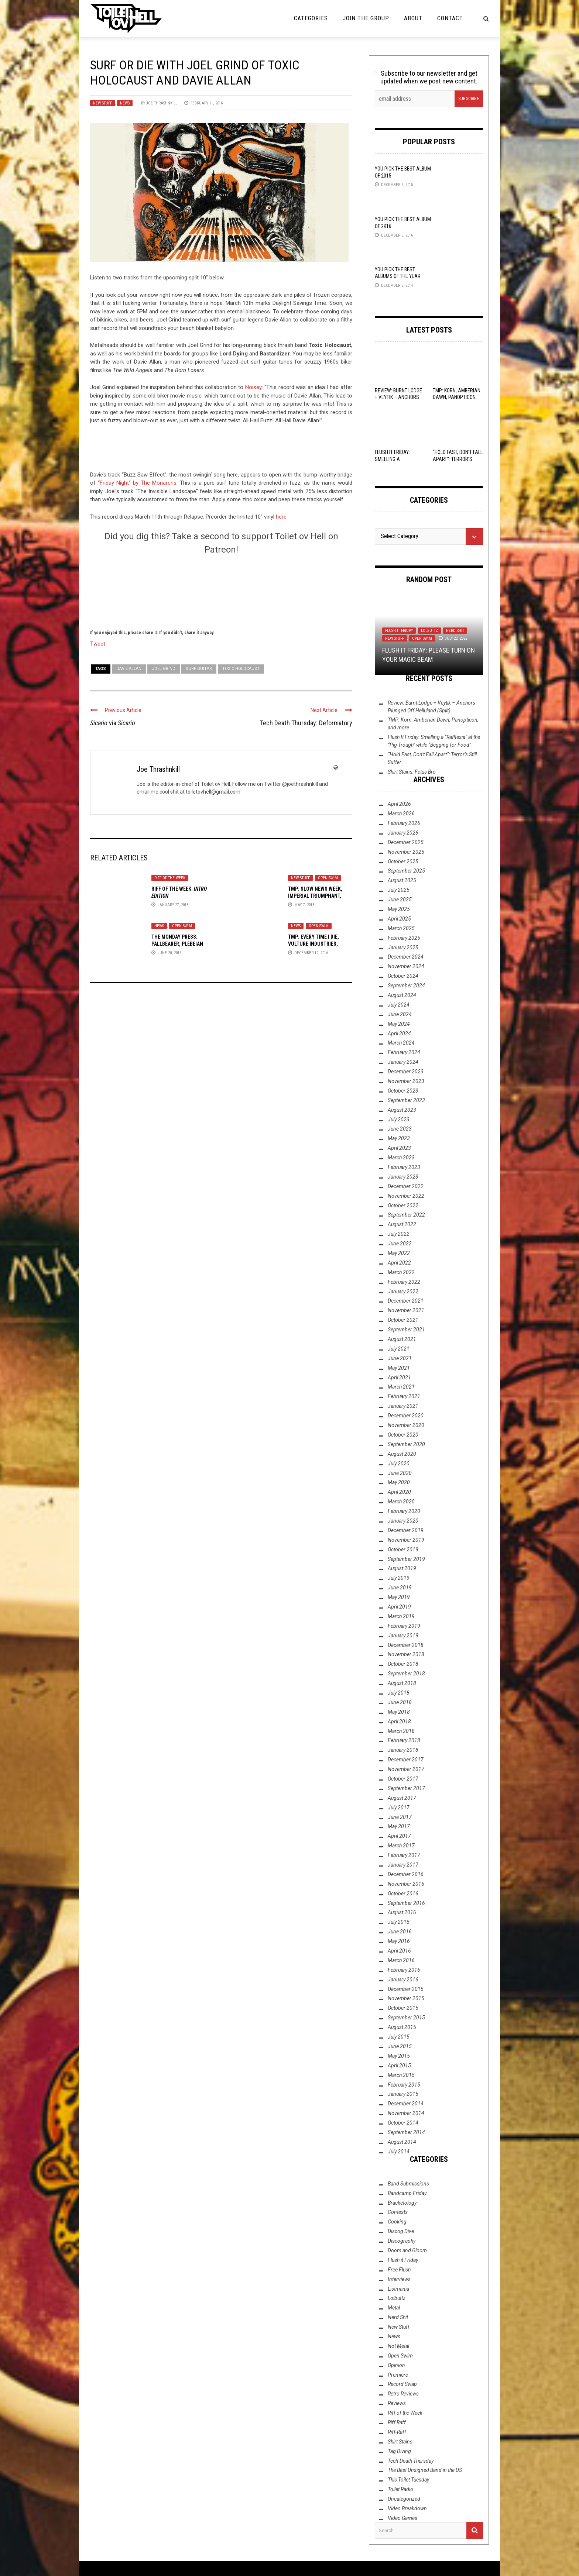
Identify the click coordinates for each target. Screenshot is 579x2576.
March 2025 (401, 928)
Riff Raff (397, 2422)
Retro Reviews (403, 2394)
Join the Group (366, 18)
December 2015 (406, 1989)
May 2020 (399, 1482)
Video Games (402, 2518)
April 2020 (399, 1492)
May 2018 (399, 1712)
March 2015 (401, 2075)
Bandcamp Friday (407, 2193)
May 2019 (399, 1597)
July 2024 (399, 1005)
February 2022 (404, 1282)
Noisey (253, 387)
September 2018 (406, 1673)
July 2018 (399, 1693)
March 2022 (401, 1272)
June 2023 (400, 1129)
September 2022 (406, 1215)
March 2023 (401, 1157)
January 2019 (403, 1635)
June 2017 (400, 1817)
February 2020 (404, 1511)
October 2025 (403, 861)
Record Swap (402, 2384)
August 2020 (402, 1454)
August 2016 (402, 1912)
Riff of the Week (169, 878)
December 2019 (406, 1530)
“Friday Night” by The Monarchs (137, 482)
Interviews (399, 2279)
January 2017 (403, 1865)
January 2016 (403, 1979)
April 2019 (399, 1607)
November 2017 (406, 1769)
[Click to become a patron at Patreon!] (221, 591)
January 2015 (403, 2094)
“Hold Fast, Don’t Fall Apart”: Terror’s (458, 458)
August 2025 (402, 880)
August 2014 (402, 2142)
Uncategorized (404, 2499)
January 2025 (403, 947)
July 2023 (399, 1119)
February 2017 (404, 1855)
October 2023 (403, 1091)
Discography (401, 2241)
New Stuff (102, 103)
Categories (311, 18)
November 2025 (406, 852)
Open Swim (328, 878)
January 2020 (403, 1521)
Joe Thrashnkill (161, 103)
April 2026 (399, 804)
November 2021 (406, 1310)
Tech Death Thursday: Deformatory (306, 723)
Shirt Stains (400, 2442)
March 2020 (401, 1501)
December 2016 (406, 1874)
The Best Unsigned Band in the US (425, 2470)
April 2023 (399, 1148)
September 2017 (406, 1788)
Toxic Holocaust (241, 668)
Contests (398, 2212)
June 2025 (400, 899)
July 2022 (399, 1234)
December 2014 (406, 2103)
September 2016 (406, 1903)
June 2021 (400, 1358)
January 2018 (403, 1750)
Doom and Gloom (407, 2250)
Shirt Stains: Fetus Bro (412, 772)
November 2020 (406, 1425)
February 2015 (404, 2085)
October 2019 (403, 1549)
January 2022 (403, 1291)
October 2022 (403, 1205)
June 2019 (400, 1587)
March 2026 (401, 813)
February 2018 (404, 1740)
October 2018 (403, 1664)
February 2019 (404, 1626)
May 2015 (399, 2056)
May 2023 (399, 1138)
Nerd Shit (455, 630)
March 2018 (401, 1731)
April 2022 (399, 1263)
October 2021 (403, 1320)
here (281, 516)
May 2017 (399, 1826)
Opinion (396, 2365)
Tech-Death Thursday (411, 2461)
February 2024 (404, 1052)
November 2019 (406, 1540)
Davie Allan (128, 668)
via (112, 723)
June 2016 (400, 1931)
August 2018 (402, 1683)
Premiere (398, 2375)
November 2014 (406, 2113)
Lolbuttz (429, 630)
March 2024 (401, 1043)
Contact (450, 18)
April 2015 (399, 2065)
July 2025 (399, 890)
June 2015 (400, 2046)
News (125, 103)
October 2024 (403, 976)
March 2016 (401, 1960)
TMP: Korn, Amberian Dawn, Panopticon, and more (456, 397)
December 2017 (406, 1759)
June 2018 (400, 1702)
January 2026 (403, 833)
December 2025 (406, 842)
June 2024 (400, 1014)
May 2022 (399, 1253)
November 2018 (406, 1654)
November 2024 (406, 966)
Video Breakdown (407, 2508)
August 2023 (402, 1110)
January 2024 (403, 1062)
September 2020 (406, 1444)
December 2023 (406, 1071)
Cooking (397, 2222)
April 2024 (399, 1033)
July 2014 (399, 2151)
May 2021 (399, 1368)
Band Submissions (408, 2184)
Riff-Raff (397, 2432)
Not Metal (398, 2346)
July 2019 (399, 1578)
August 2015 (402, 2027)
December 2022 (406, 1186)
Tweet (97, 643)
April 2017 (399, 1836)
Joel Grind (163, 668)
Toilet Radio (400, 2489)
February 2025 (404, 938)
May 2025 (399, 909)
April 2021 (399, 1377)
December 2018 (406, 1645)
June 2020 (400, 1473)
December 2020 (406, 1415)
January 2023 (403, 1177)
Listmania (398, 2289)
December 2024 (406, 957)
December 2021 (406, 1301)
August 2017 (402, 1798)
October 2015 (403, 2008)
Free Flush (399, 2270)
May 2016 (399, 1941)
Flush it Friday (399, 630)
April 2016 (399, 1951)
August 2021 (402, 1339)
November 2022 (406, 1196)
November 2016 (406, 1884)
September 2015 (406, 2017)
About (413, 18)
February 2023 (404, 1167)
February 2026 (404, 823)
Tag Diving (399, 2451)
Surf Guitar (199, 668)
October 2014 (403, 2123)
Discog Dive (401, 2231)
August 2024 (402, 995)
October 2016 (403, 1893)
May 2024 (399, 1024)
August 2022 (402, 1224)
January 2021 (403, 1406)
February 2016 (404, 1970)
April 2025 (399, 919)
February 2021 (404, 1396)
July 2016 (399, 1922)
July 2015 (399, 2037)
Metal (394, 2308)
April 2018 (399, 1721)
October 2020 (403, 1435)
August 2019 (402, 1568)
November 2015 (406, 1998)
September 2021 (406, 1329)
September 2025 (406, 871)
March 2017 (401, 1845)
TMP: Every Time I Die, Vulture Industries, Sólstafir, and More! (314, 943)
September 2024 (406, 985)
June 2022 (400, 1243)
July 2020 (399, 1463)
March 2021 (401, 1387)
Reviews (397, 2403)
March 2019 (401, 1616)
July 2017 (399, 1807)
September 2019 (406, 1559)
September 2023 (406, 1100)
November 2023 (406, 1081)
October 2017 (403, 1779)
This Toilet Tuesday (408, 2480)
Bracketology (402, 2203)
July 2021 (399, 1349)
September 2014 (406, 2132)
